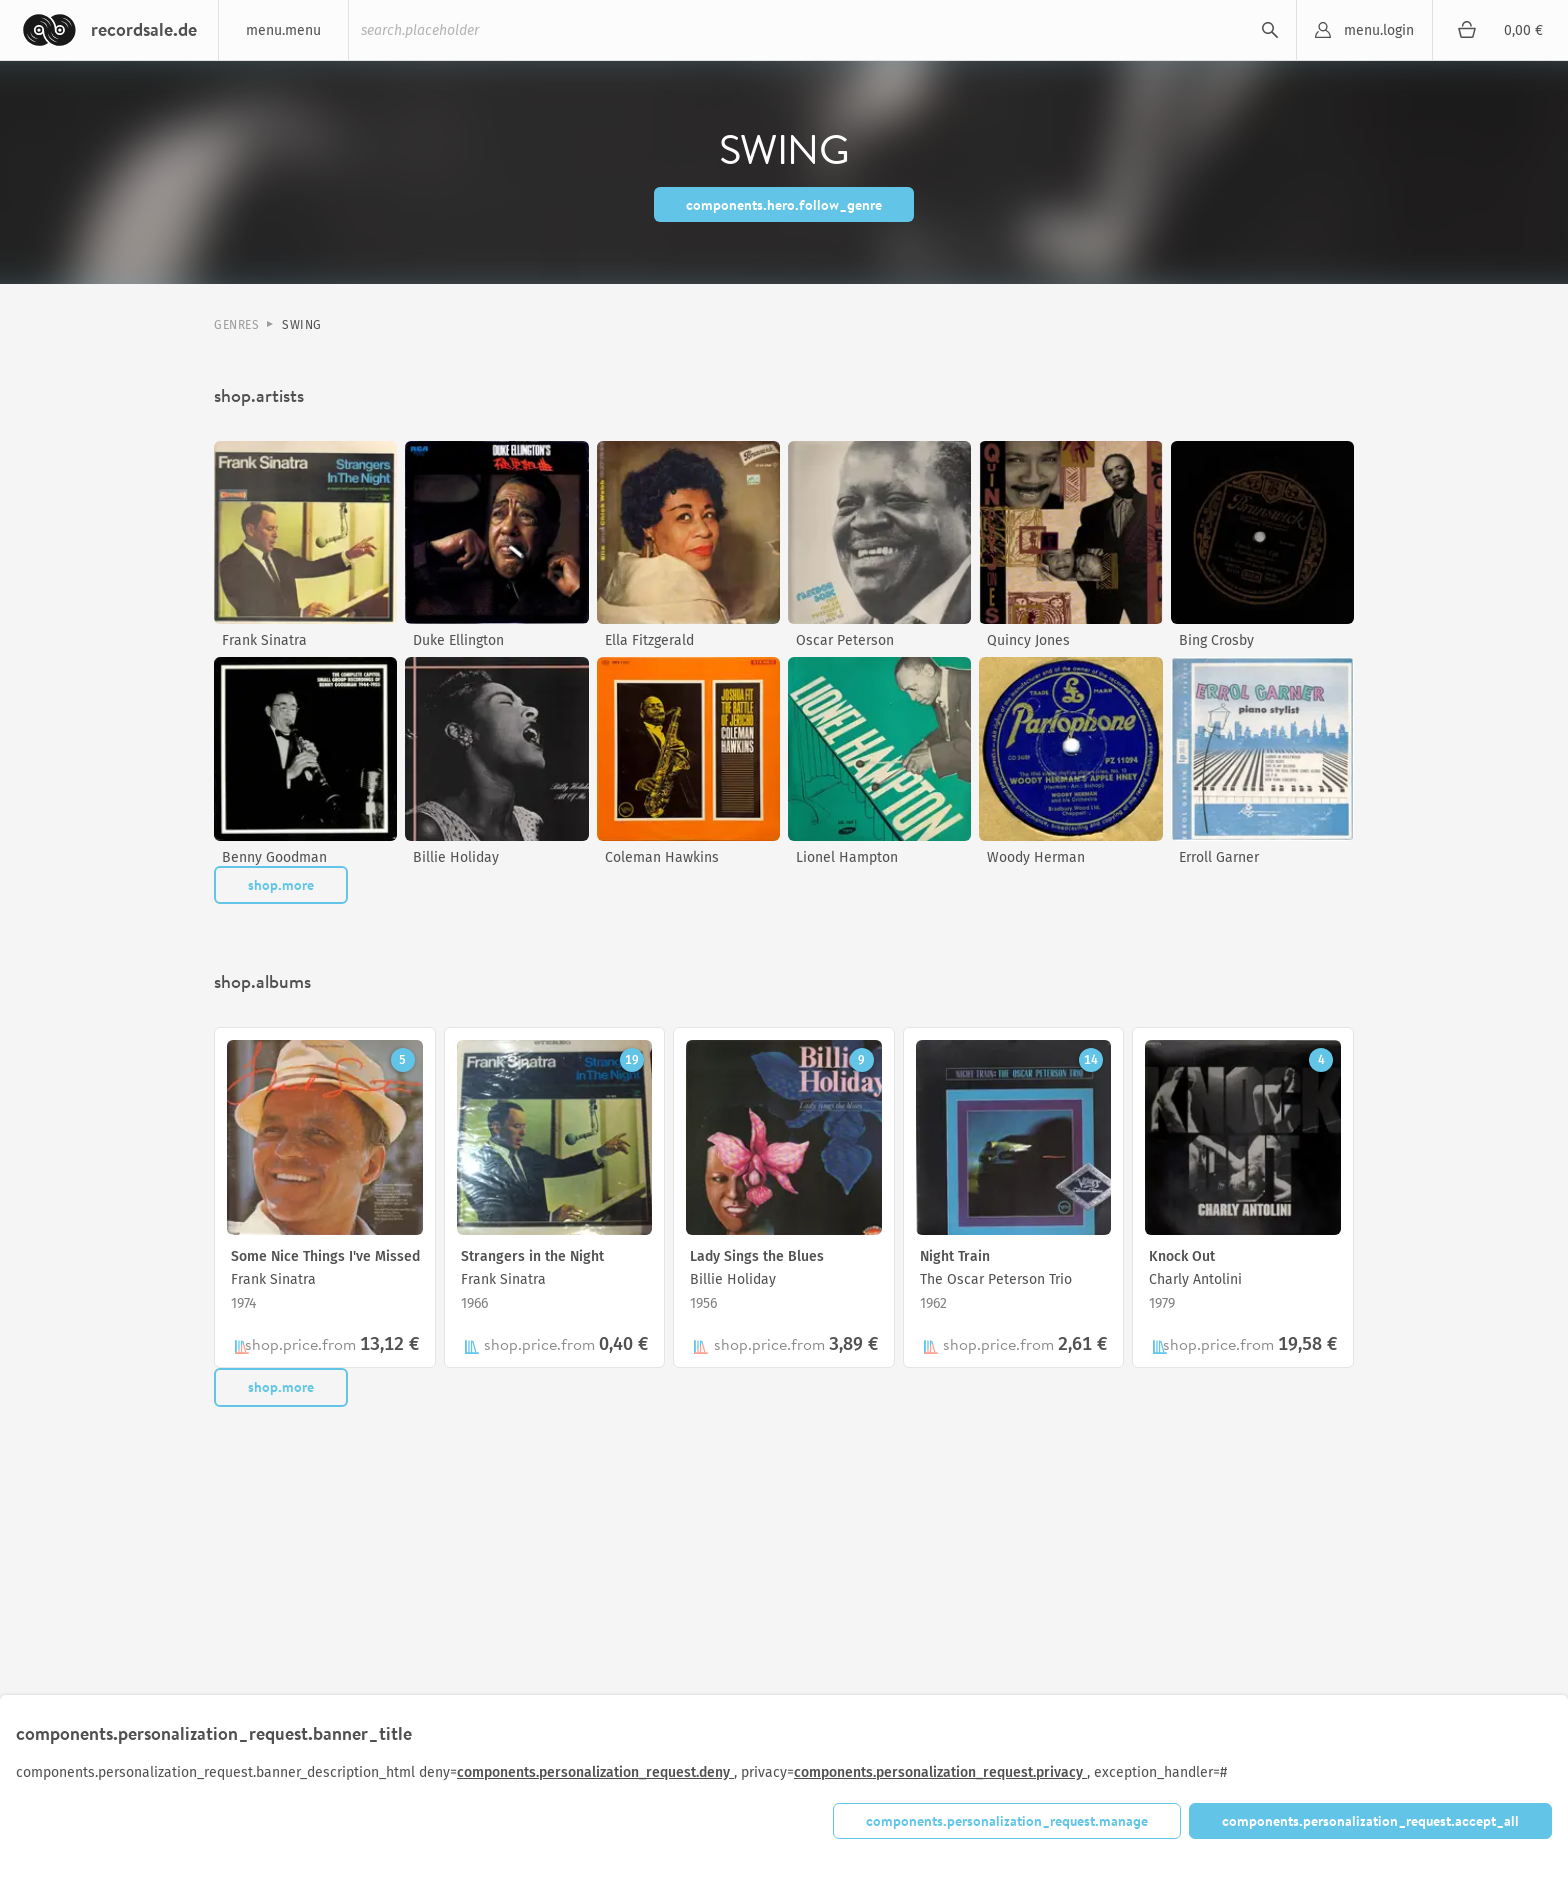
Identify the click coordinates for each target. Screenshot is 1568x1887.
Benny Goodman (274, 857)
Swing (302, 325)
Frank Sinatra (264, 640)
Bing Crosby (1216, 640)
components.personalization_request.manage (1007, 1821)
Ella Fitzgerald (649, 640)
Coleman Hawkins (662, 857)
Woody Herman (1036, 857)
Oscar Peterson (845, 640)
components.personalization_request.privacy (940, 1772)
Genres (236, 325)
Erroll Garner (1219, 857)
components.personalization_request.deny (595, 1772)
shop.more (281, 885)
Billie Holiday (456, 857)
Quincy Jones (1028, 640)
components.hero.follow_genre (784, 205)
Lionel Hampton (847, 857)
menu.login (1379, 30)
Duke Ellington (458, 640)
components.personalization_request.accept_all (1370, 1821)
